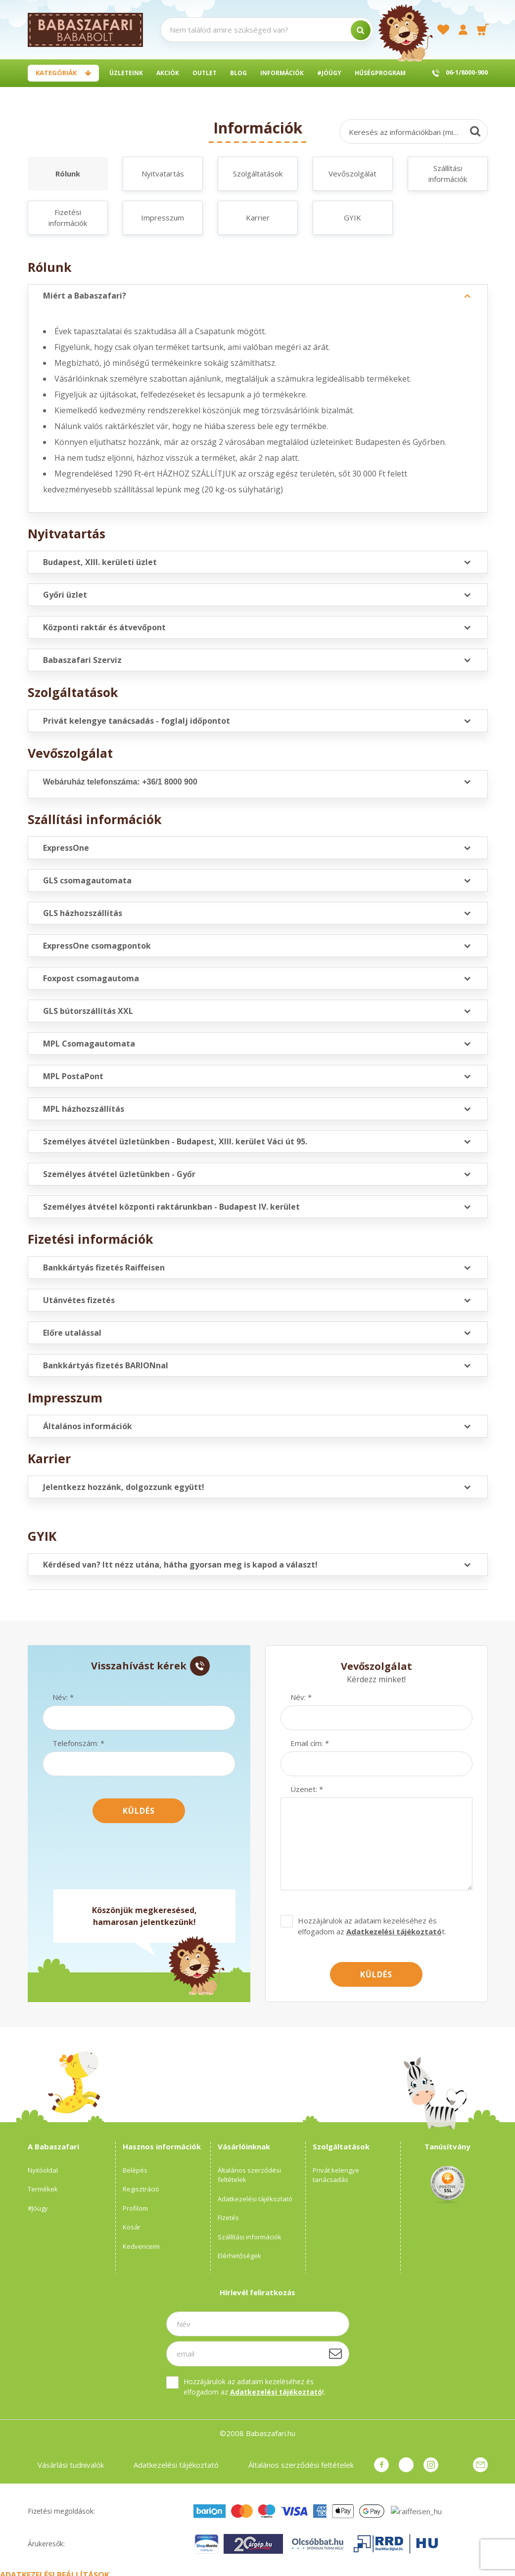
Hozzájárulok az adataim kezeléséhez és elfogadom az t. (372, 1926)
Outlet (204, 73)
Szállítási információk (447, 173)
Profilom (135, 2208)
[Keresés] (475, 131)
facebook (381, 2464)
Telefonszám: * (78, 1743)
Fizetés (228, 2217)
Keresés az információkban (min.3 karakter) (418, 132)
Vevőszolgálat (352, 173)
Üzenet (480, 2464)
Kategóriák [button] (56, 72)
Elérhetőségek (239, 2255)
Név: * (63, 1697)
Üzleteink (126, 73)
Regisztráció (141, 2188)
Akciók (167, 73)
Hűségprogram (380, 73)
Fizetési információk (67, 217)
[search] (361, 30)
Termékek (43, 2188)
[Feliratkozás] (335, 2353)
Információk (282, 73)
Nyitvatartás (162, 173)
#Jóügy (329, 73)
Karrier (258, 217)
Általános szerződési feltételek (249, 2175)
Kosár (131, 2227)
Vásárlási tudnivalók (71, 2465)
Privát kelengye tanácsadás (336, 2175)
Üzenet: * (306, 1789)
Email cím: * (309, 1743)
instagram (430, 2464)
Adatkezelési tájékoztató (255, 2198)
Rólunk (67, 173)
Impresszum (162, 217)
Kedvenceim (141, 2246)
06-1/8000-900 (467, 72)
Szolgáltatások (257, 173)
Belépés (135, 2170)
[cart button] (483, 30)
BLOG (238, 73)
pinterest (406, 2464)
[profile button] (463, 30)
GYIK (352, 217)
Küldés (139, 1810)
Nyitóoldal (43, 2170)
